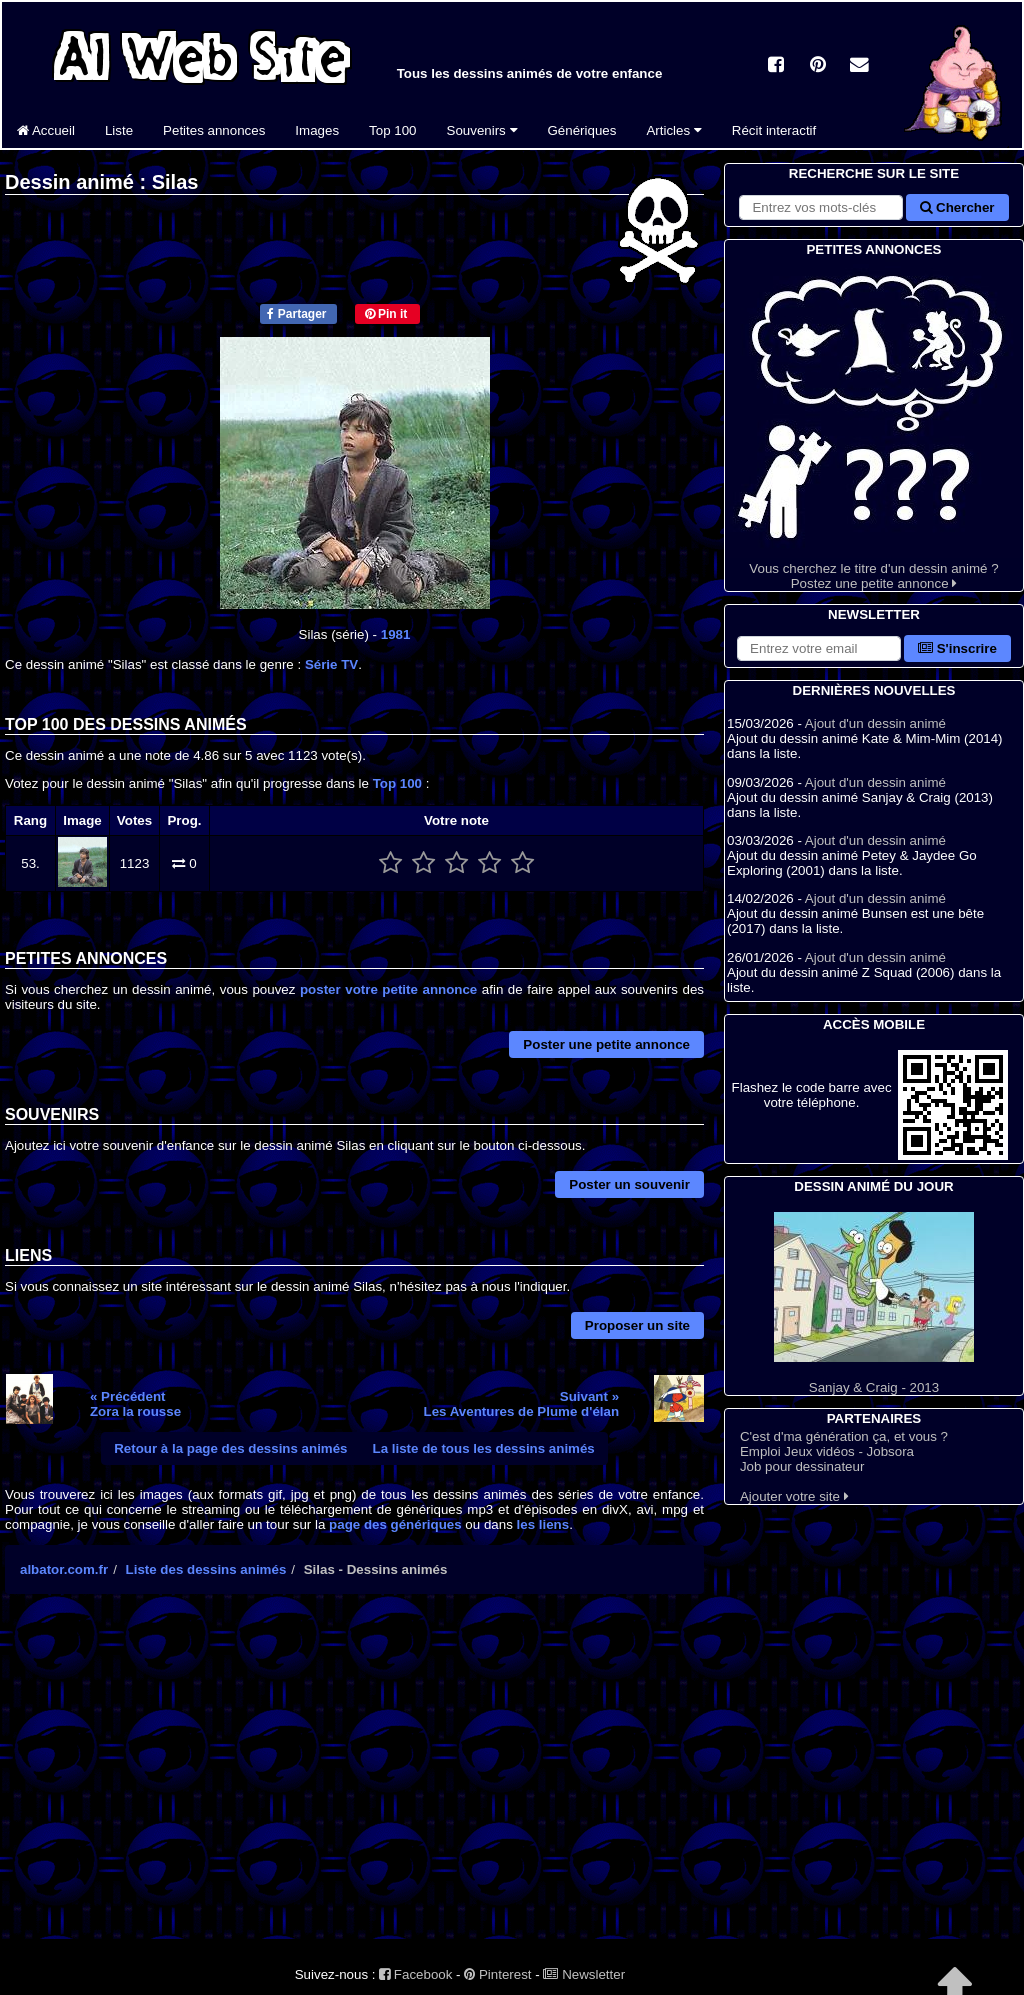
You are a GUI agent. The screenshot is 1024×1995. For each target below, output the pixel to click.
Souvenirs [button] (482, 130)
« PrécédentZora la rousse (135, 1404)
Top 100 (392, 130)
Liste (119, 130)
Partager (296, 314)
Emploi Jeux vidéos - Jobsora (827, 1451)
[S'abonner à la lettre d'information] (819, 648)
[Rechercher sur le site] (821, 207)
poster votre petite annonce (388, 989)
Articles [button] (673, 130)
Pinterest (497, 1974)
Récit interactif (774, 130)
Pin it (386, 314)
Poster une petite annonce (606, 1044)
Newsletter (584, 1974)
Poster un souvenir (629, 1184)
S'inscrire (957, 648)
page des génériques (395, 1524)
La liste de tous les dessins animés (484, 1448)
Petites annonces (214, 130)
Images (317, 130)
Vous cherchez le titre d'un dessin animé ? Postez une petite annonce (874, 425)
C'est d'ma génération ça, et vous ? (844, 1436)
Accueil (46, 130)
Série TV (331, 664)
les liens (543, 1524)
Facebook (415, 1974)
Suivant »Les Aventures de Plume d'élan (522, 1404)
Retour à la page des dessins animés (230, 1448)
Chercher (957, 207)
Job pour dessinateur (802, 1466)
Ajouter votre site (794, 1496)
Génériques (582, 130)
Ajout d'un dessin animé (875, 723)
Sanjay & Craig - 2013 (874, 1303)
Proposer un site (637, 1325)
